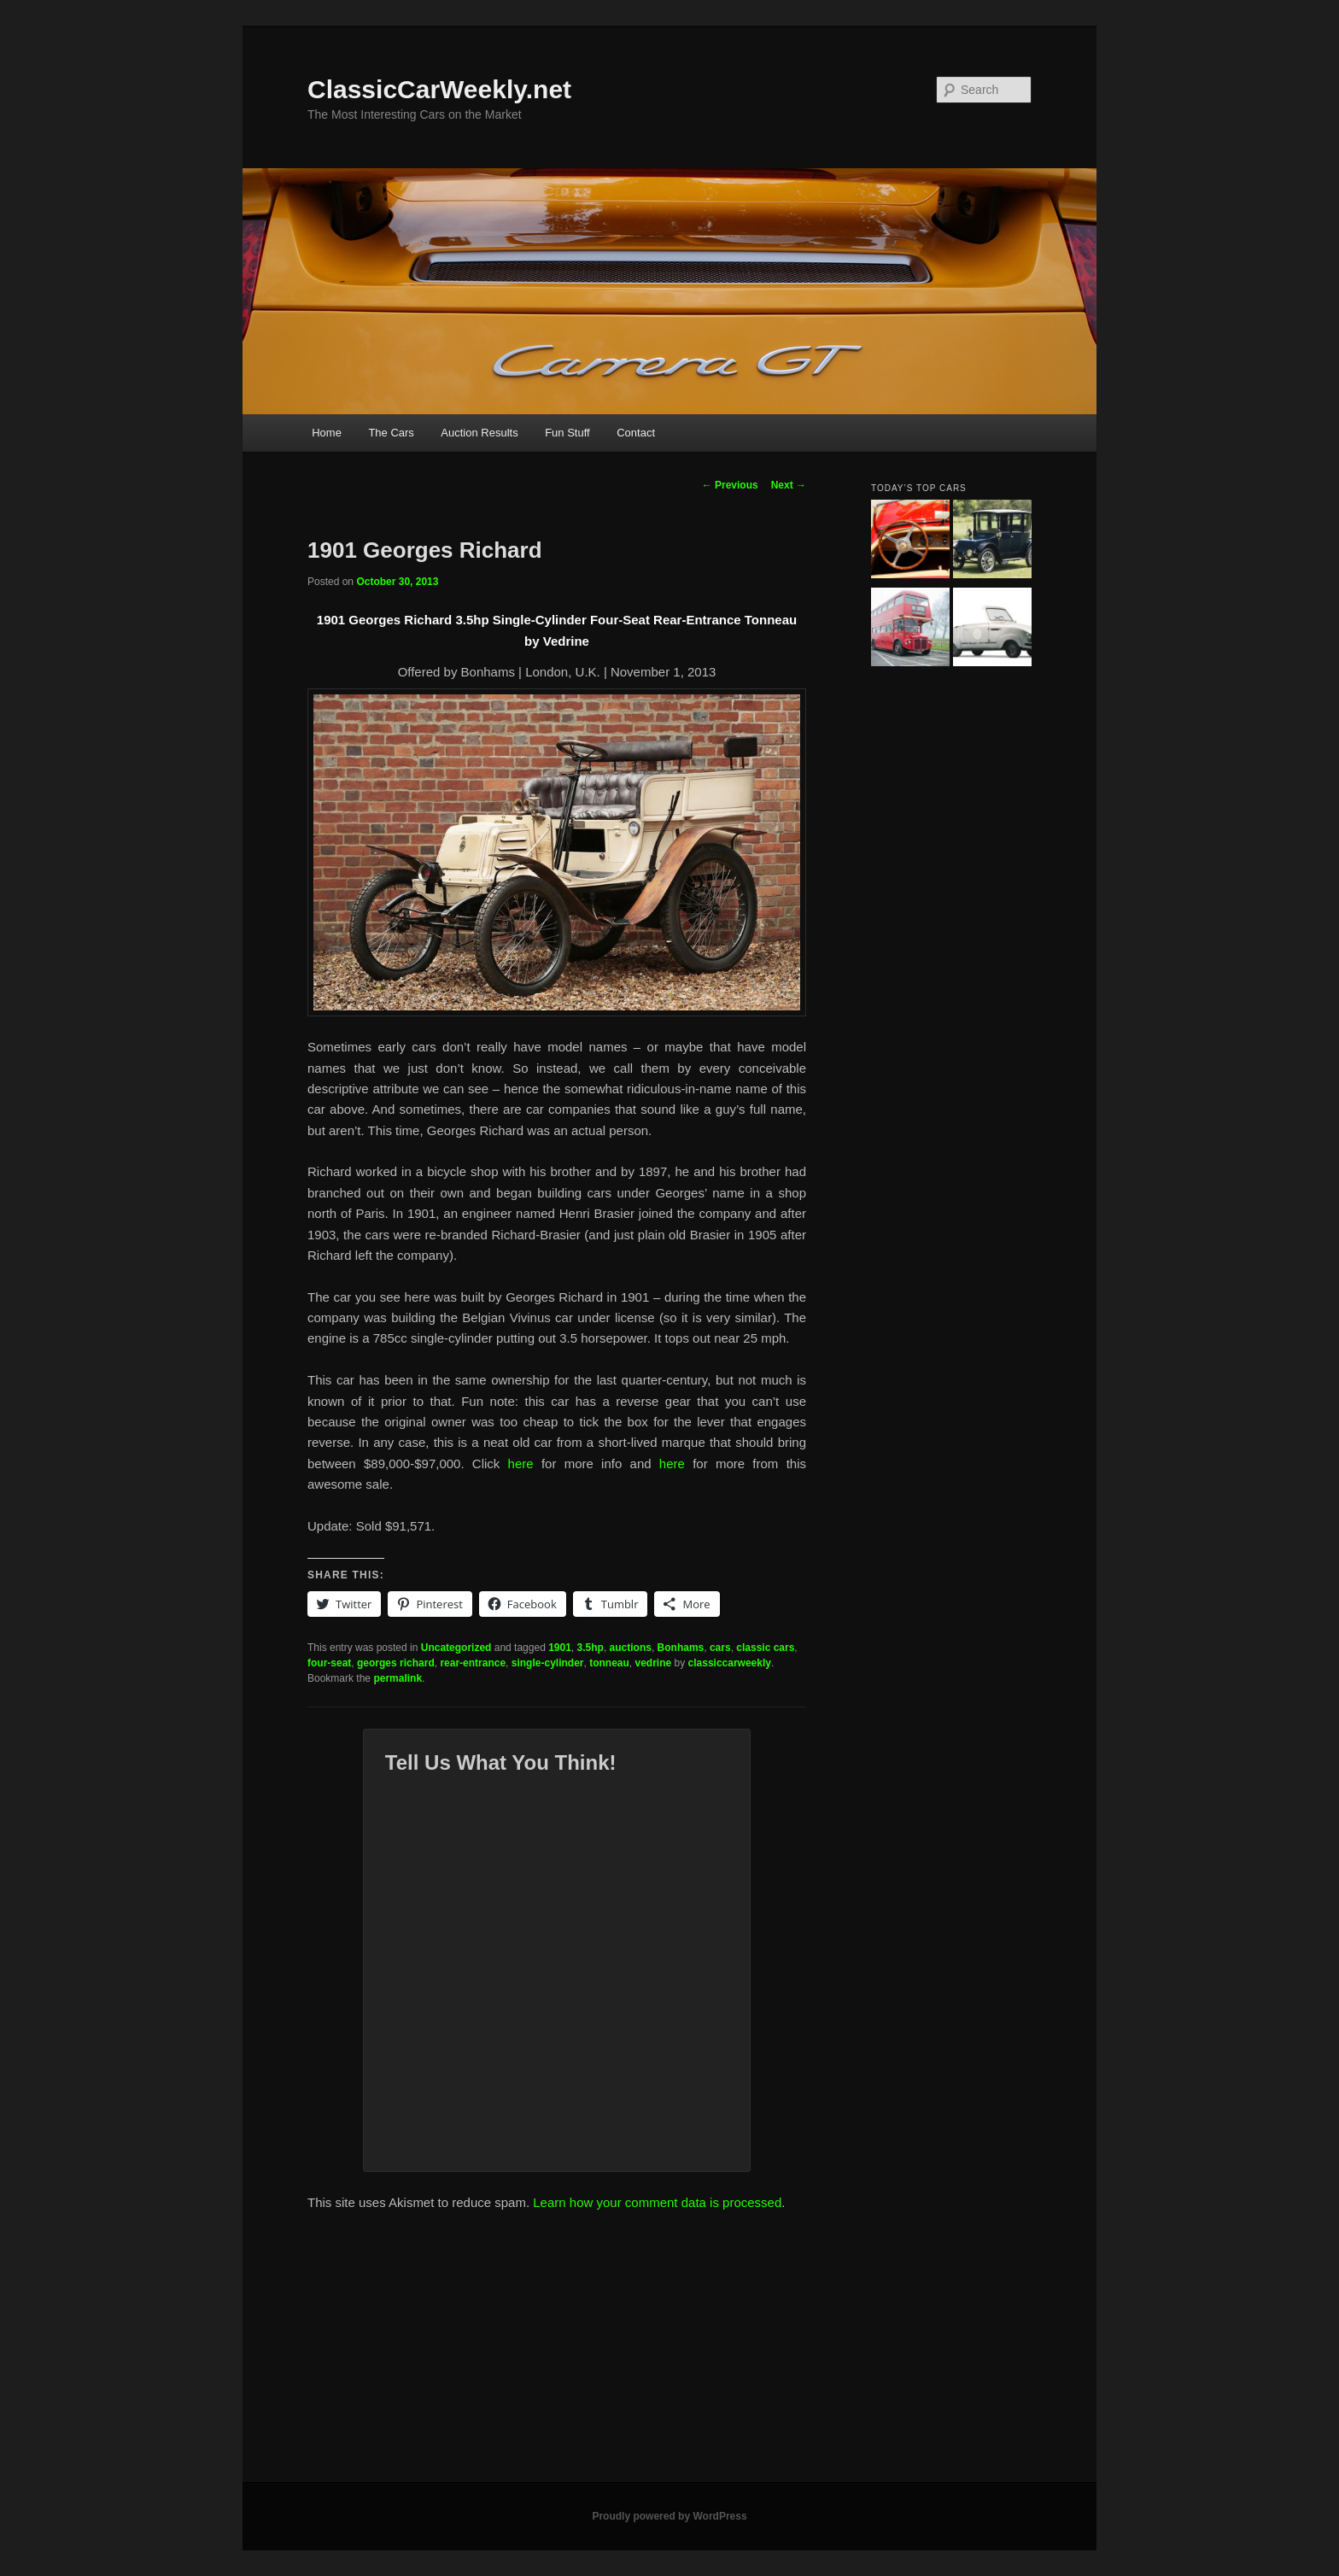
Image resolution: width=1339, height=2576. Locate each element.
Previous (730, 485)
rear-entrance (473, 1663)
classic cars (765, 1648)
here (521, 1463)
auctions (631, 1648)
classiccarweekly (729, 1663)
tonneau (609, 1663)
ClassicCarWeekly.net (439, 89)
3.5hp (590, 1648)
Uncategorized (456, 1648)
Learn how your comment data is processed (657, 2202)
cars (720, 1648)
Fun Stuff (567, 432)
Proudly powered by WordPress (669, 2516)
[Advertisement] (669, 2354)
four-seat (329, 1663)
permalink (397, 1678)
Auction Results (479, 432)
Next (788, 485)
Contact (636, 432)
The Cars (390, 432)
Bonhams (681, 1648)
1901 (559, 1648)
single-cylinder (548, 1663)
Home (327, 432)
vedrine (653, 1663)
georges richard (396, 1663)
